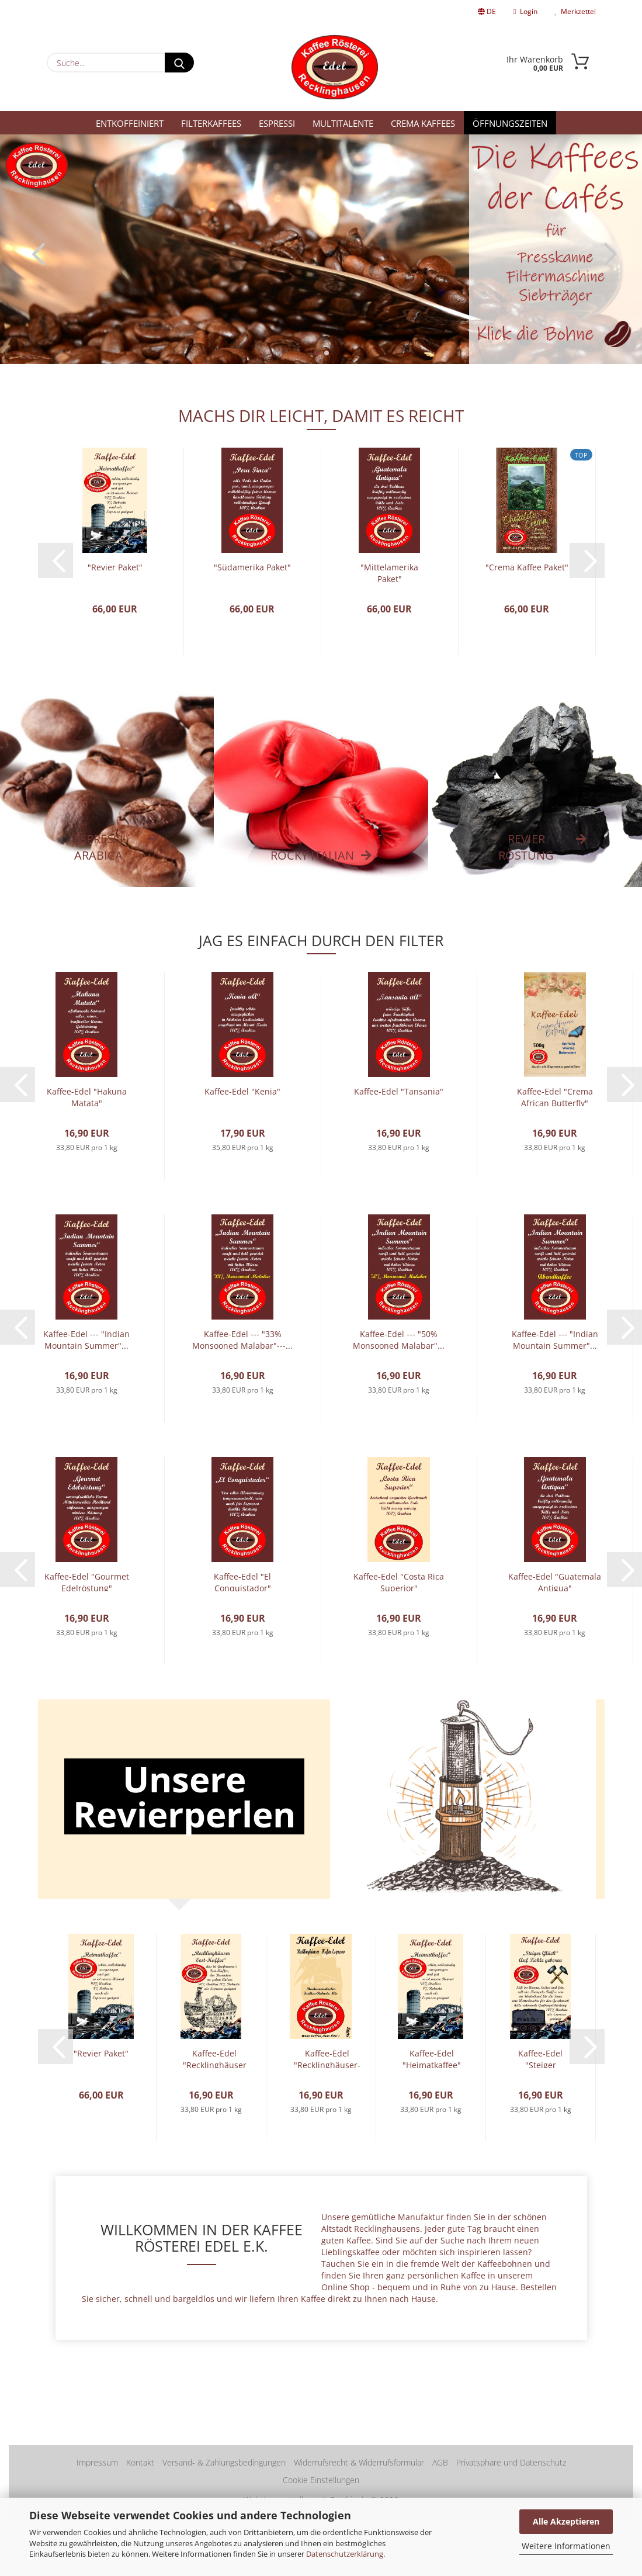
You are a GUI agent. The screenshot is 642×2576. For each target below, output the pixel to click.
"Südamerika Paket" (252, 567)
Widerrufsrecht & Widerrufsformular (359, 2462)
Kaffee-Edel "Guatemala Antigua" (554, 1581)
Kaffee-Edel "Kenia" (242, 1091)
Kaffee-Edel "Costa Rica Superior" (398, 1581)
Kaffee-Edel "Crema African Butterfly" (555, 1096)
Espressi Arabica (98, 847)
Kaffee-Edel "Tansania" (398, 1091)
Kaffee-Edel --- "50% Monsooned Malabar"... (399, 1338)
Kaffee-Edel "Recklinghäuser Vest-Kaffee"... (215, 2058)
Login (525, 11)
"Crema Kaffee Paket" (526, 567)
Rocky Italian (312, 855)
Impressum (97, 2462)
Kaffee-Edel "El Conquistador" (242, 1581)
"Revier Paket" (115, 567)
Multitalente (343, 123)
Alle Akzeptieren (566, 2521)
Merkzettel (575, 11)
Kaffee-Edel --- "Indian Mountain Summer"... (86, 1338)
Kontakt (140, 2462)
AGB (440, 2462)
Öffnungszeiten (510, 123)
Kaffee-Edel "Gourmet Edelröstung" (86, 1581)
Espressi (277, 123)
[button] (35, 253)
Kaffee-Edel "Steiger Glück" (540, 2058)
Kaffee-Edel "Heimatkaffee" (431, 2058)
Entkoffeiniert (130, 123)
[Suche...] (179, 62)
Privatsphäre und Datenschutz (511, 2462)
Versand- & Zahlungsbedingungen (224, 2462)
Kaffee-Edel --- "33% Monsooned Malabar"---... (242, 1338)
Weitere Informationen (566, 2545)
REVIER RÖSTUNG (526, 847)
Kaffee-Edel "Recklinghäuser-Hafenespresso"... (327, 2058)
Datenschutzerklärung (344, 2554)
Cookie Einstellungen (321, 2479)
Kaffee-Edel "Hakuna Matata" (87, 1096)
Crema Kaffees (423, 123)
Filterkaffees (211, 123)
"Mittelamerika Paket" (389, 572)
